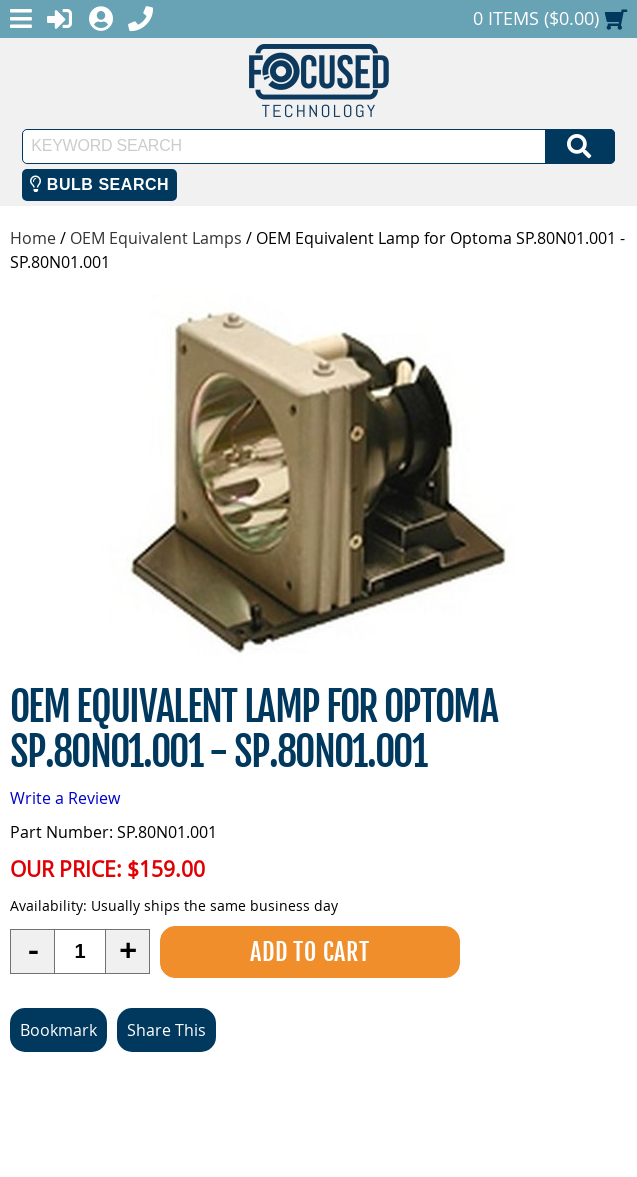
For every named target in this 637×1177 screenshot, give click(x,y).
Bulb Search (99, 184)
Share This (166, 1030)
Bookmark (58, 1030)
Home (33, 238)
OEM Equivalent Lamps (156, 238)
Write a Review (65, 798)
